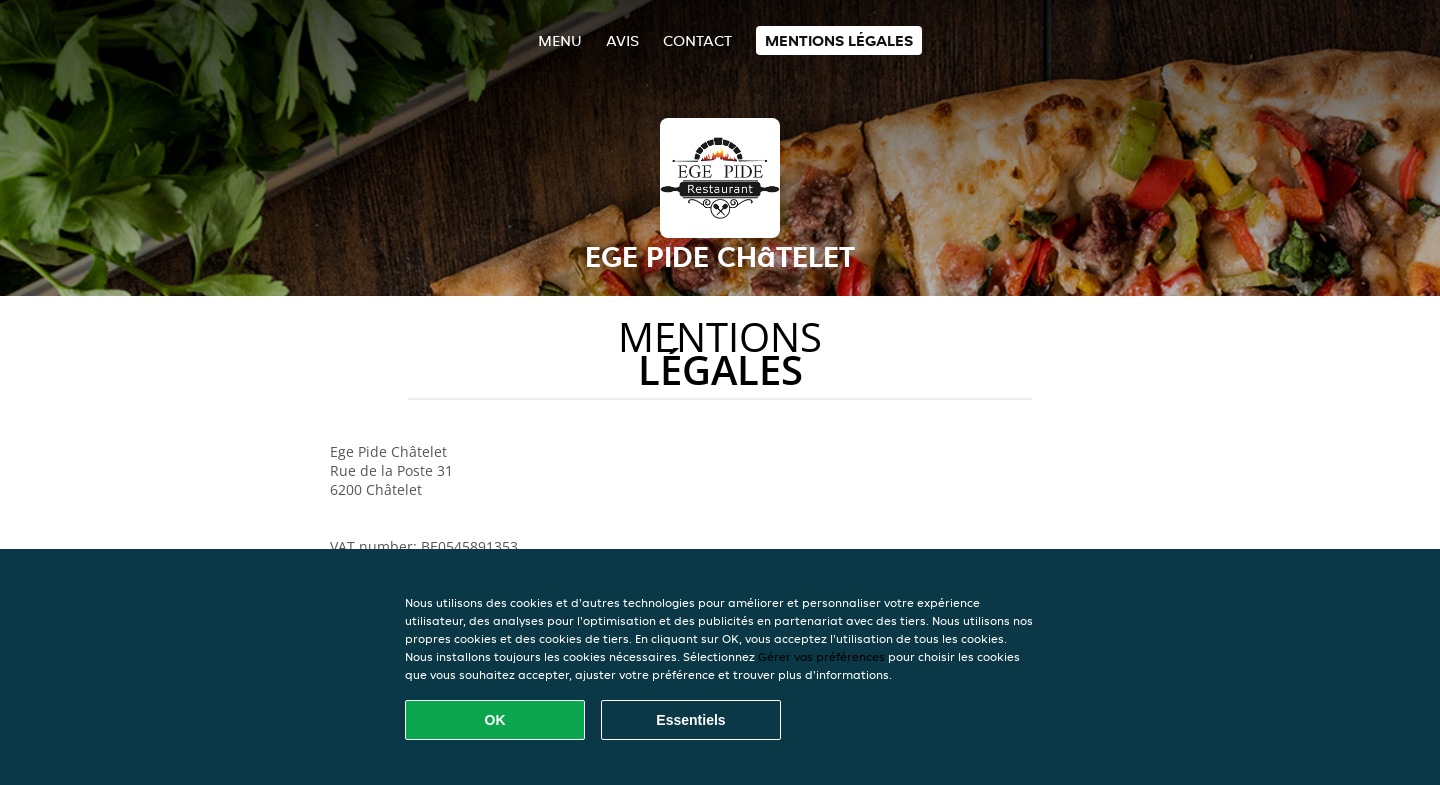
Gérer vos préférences (821, 656)
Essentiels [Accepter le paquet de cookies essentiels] (690, 720)
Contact (697, 40)
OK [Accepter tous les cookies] (495, 720)
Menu (560, 40)
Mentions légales (839, 40)
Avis (622, 40)
